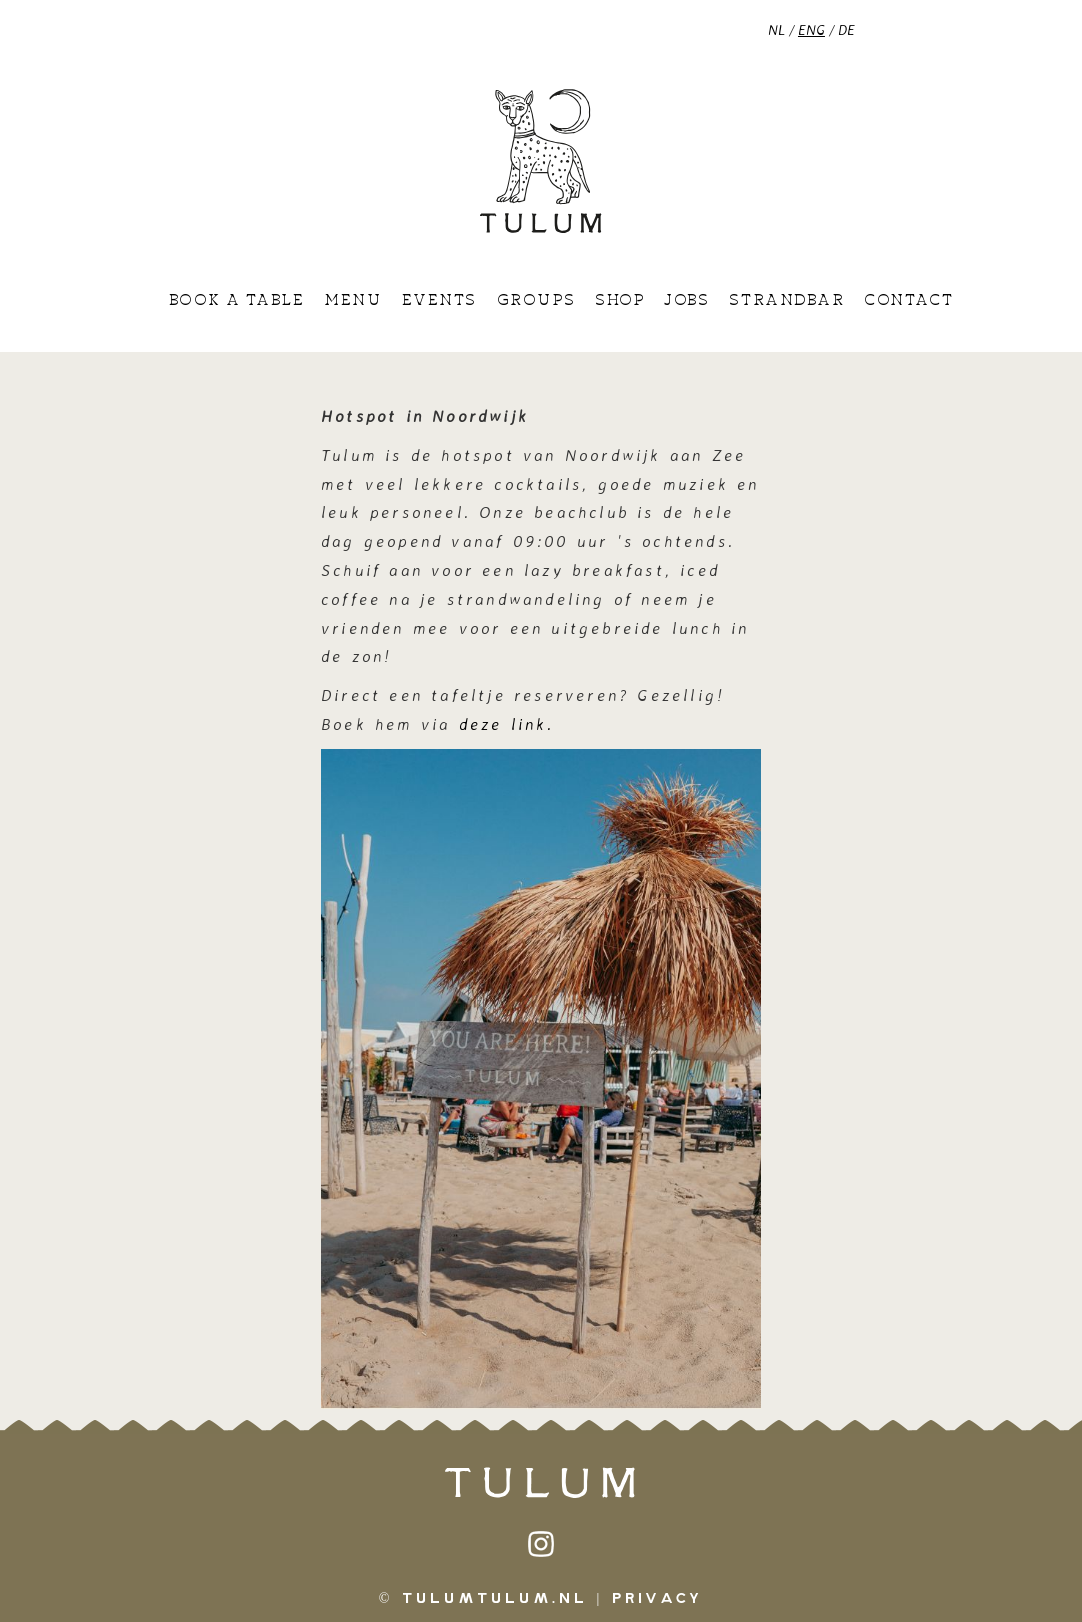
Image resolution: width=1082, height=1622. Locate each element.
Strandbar (786, 301)
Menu (352, 301)
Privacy (657, 1599)
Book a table (236, 301)
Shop (619, 301)
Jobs (686, 301)
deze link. (511, 724)
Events (439, 301)
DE (846, 29)
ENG (811, 29)
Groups (536, 301)
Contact (908, 301)
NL (776, 29)
